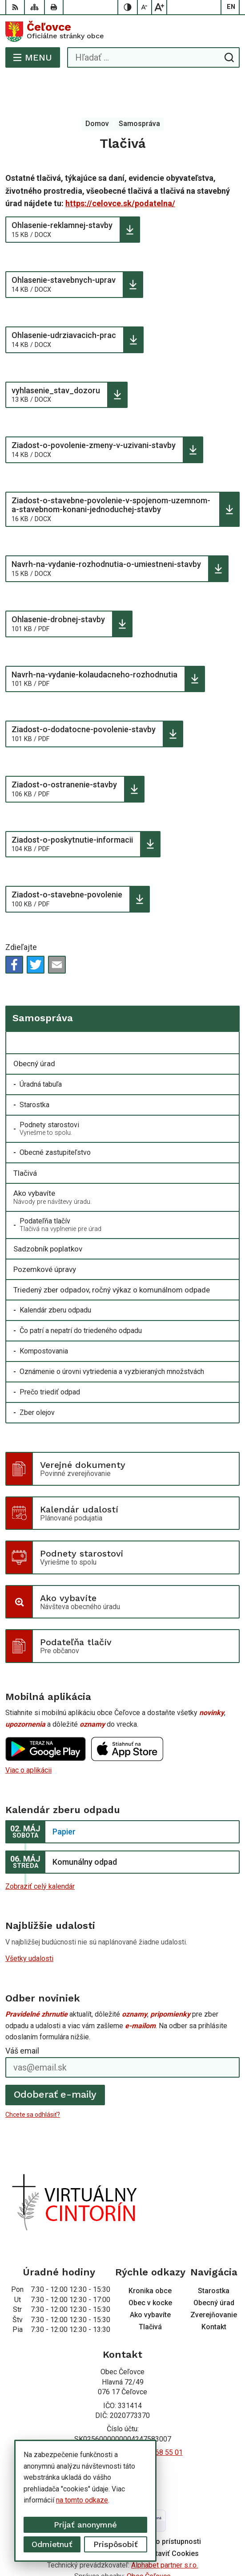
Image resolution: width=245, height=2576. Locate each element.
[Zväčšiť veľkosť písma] (159, 7)
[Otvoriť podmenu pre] (227, 1007)
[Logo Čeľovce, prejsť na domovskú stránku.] (122, 31)
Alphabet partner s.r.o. (164, 2529)
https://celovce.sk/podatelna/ (120, 167)
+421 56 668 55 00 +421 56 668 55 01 (123, 2417)
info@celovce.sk (123, 2427)
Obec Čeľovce (149, 2540)
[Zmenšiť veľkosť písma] (145, 7)
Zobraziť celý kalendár (40, 1850)
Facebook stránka (122, 2437)
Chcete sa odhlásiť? (32, 2078)
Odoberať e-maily (55, 2058)
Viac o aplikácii (28, 1734)
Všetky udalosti (29, 1923)
